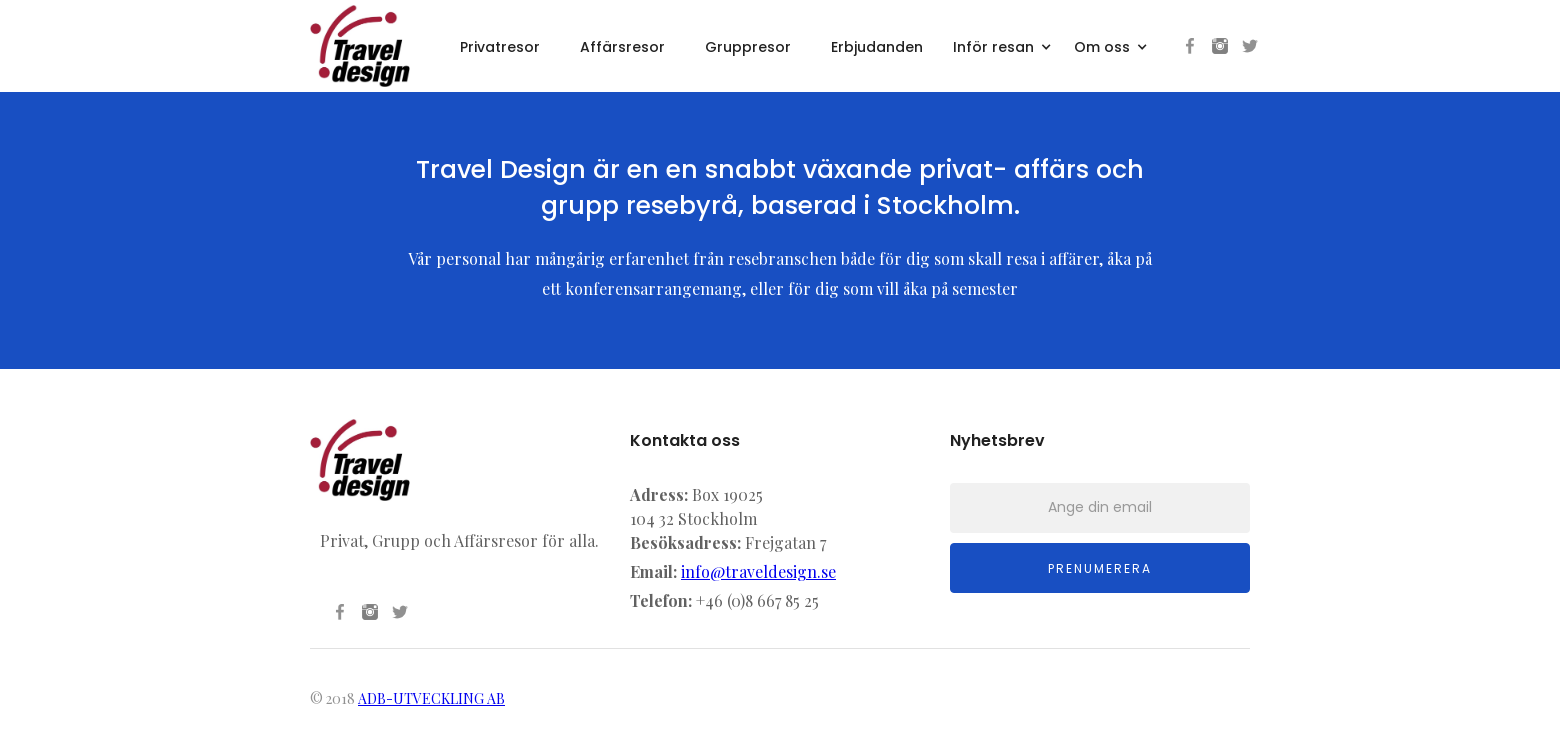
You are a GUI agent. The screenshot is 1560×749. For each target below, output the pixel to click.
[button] (1003, 44)
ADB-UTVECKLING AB (431, 698)
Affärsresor (622, 47)
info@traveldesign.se (758, 571)
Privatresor (500, 47)
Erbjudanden (877, 47)
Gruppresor (748, 47)
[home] (360, 46)
